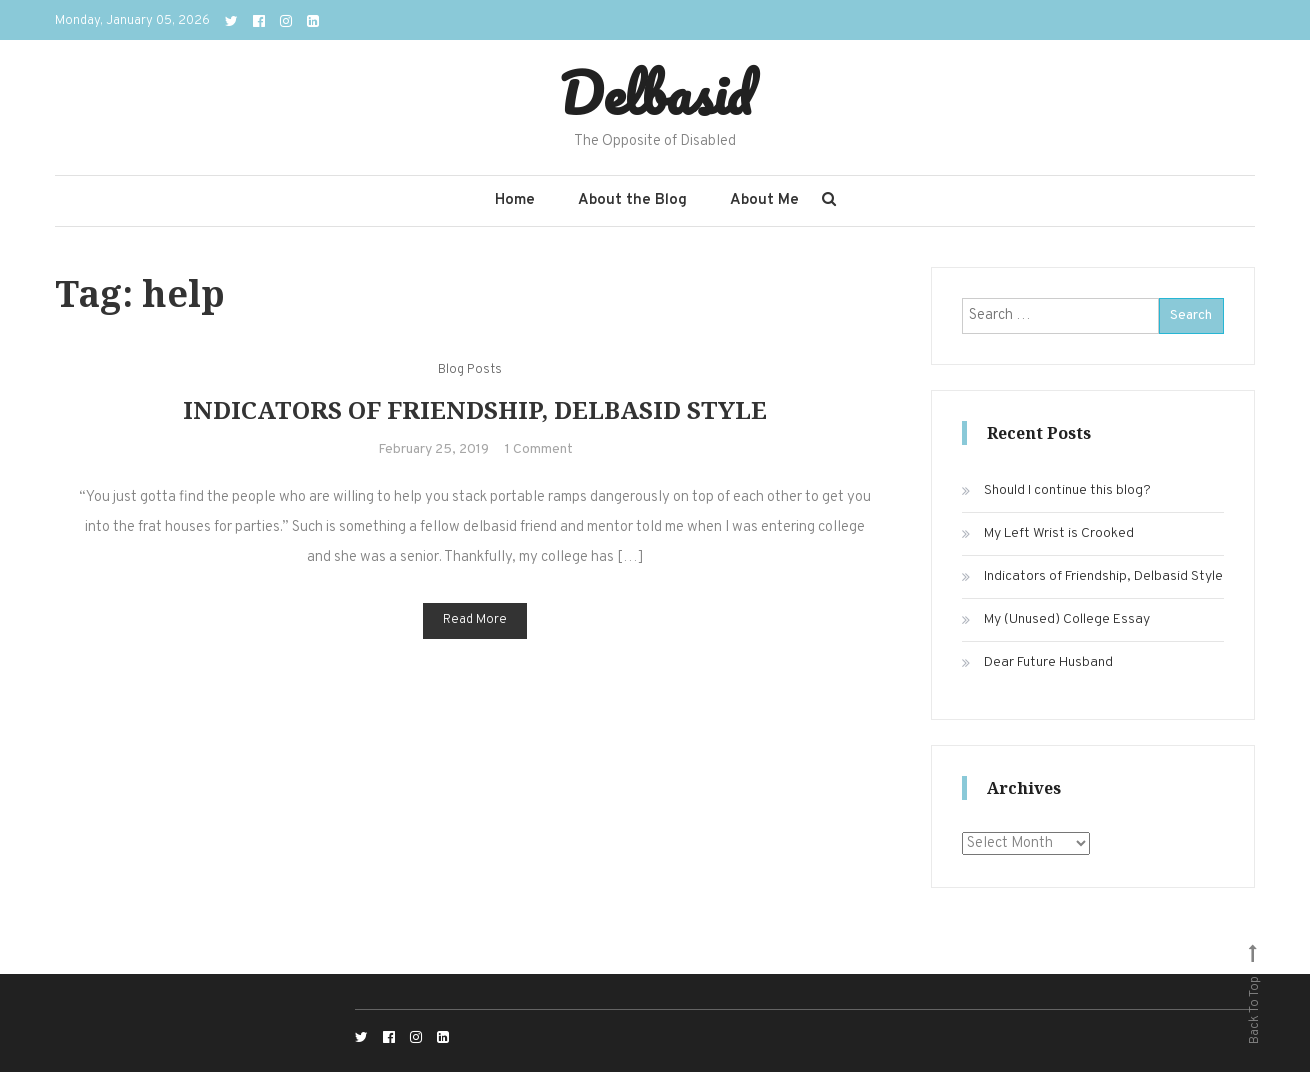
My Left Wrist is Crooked (1059, 533)
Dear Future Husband (1048, 662)
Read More (475, 620)
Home (515, 200)
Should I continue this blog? (1067, 490)
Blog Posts (470, 370)
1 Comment (539, 449)
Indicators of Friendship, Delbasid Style (475, 409)
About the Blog (632, 200)
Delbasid (655, 93)
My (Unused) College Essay (1067, 619)
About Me (764, 200)
